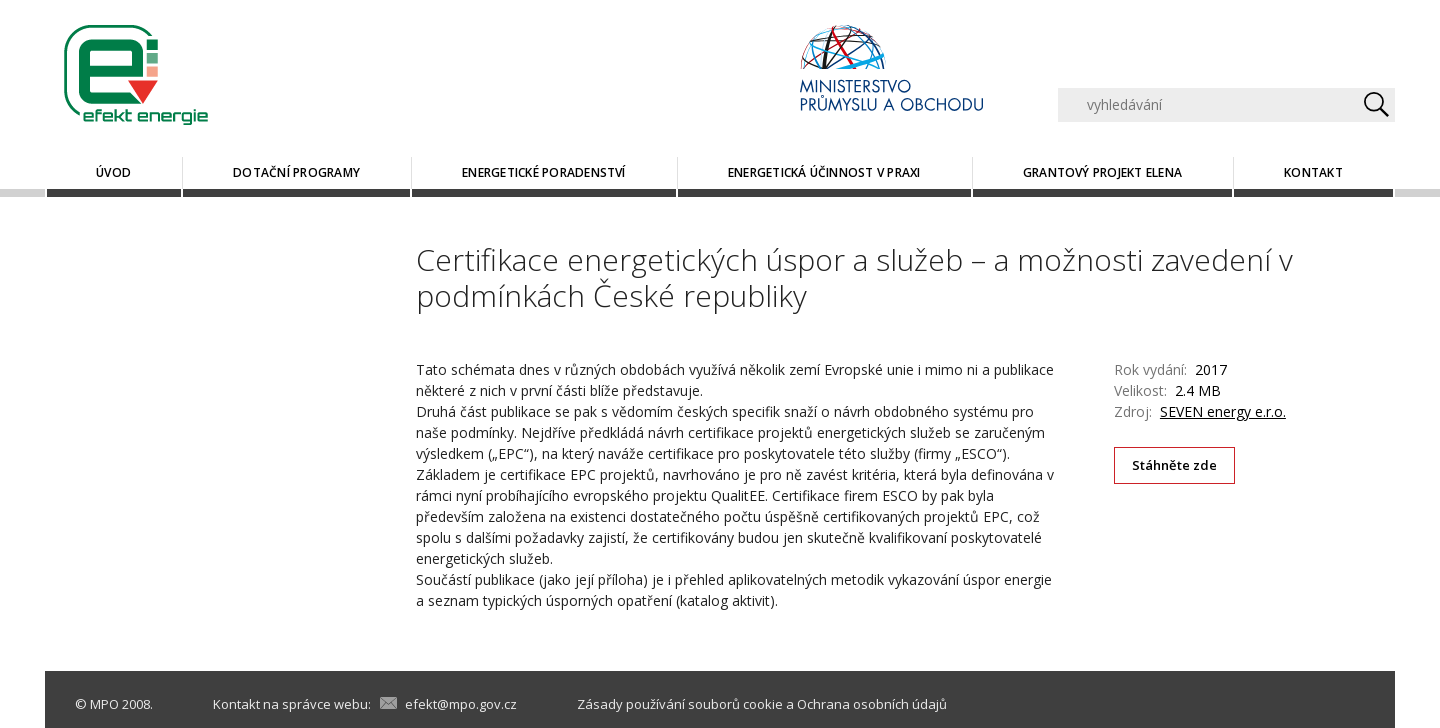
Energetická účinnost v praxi (824, 172)
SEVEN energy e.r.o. (1223, 411)
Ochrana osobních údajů (872, 704)
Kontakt (1313, 172)
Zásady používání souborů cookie (680, 704)
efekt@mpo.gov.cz (461, 704)
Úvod (113, 172)
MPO (104, 704)
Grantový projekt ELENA (1102, 172)
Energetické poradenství (544, 172)
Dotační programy (296, 172)
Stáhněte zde (1175, 465)
